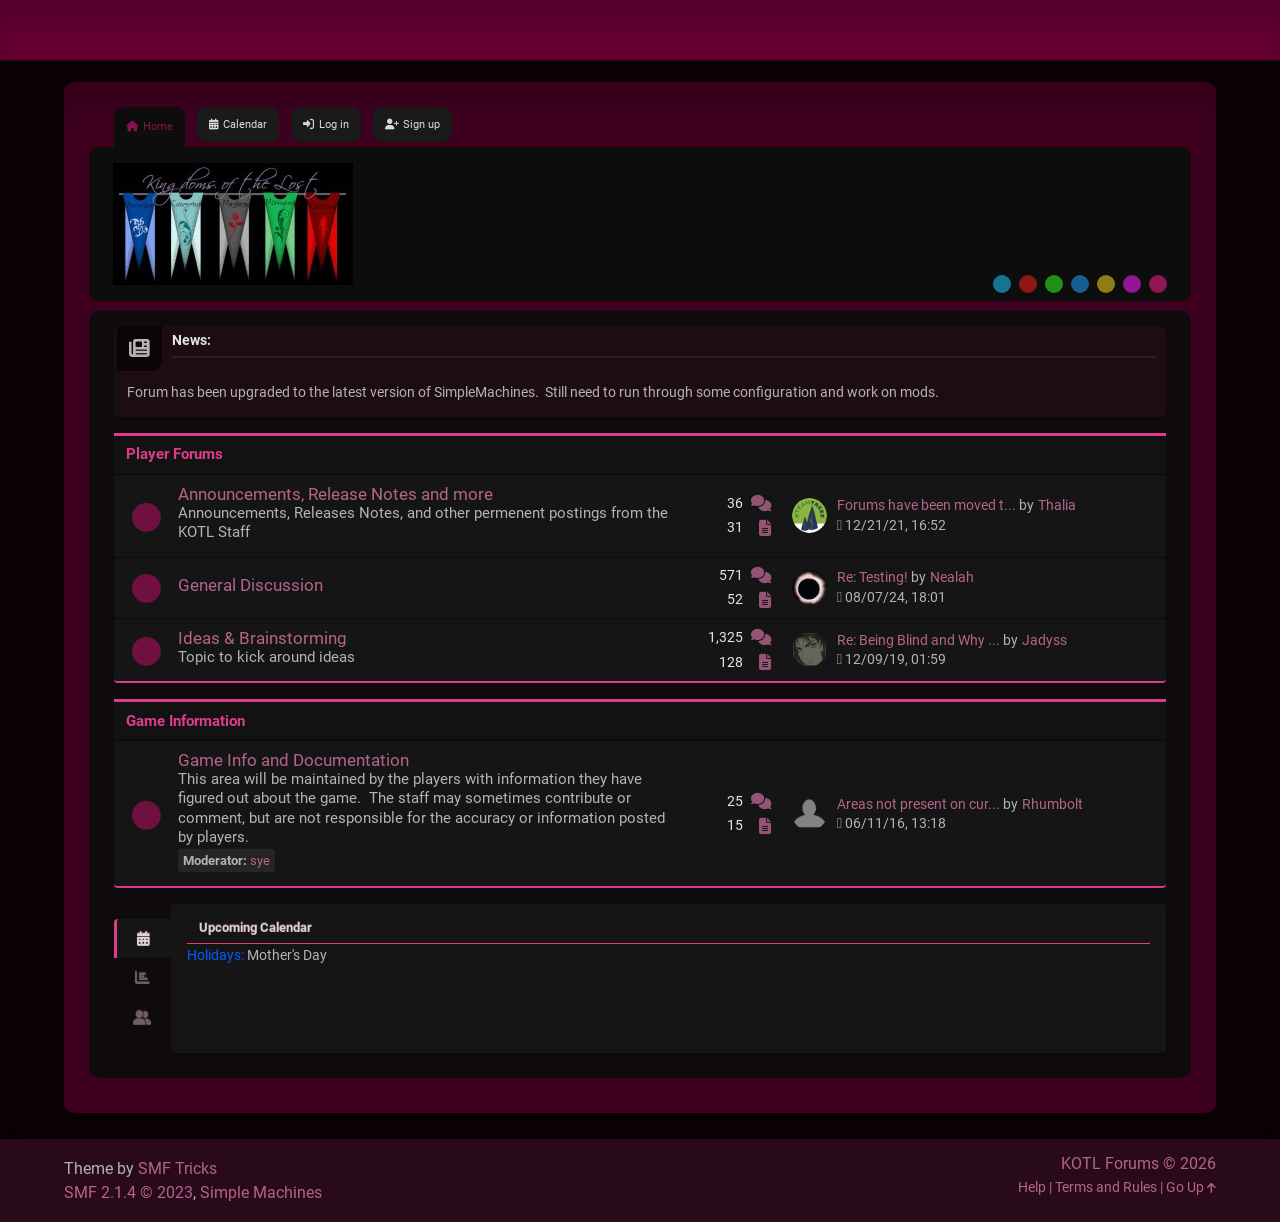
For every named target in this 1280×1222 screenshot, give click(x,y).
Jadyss (1044, 640)
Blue (1080, 284)
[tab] (142, 939)
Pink (1158, 284)
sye (260, 860)
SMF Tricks (177, 1168)
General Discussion (250, 585)
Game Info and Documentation (293, 760)
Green (1054, 284)
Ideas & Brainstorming (262, 638)
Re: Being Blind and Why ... (918, 640)
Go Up (1191, 1187)
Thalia (1057, 505)
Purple (1132, 284)
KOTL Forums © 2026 (1138, 1163)
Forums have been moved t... (926, 505)
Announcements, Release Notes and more (335, 494)
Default (1002, 284)
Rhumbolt (1052, 804)
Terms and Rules (1106, 1187)
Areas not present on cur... (918, 804)
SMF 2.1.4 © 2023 (128, 1192)
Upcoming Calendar (255, 927)
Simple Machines (261, 1192)
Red (1028, 284)
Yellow (1106, 284)
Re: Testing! (872, 577)
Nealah (952, 577)
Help (1032, 1187)
